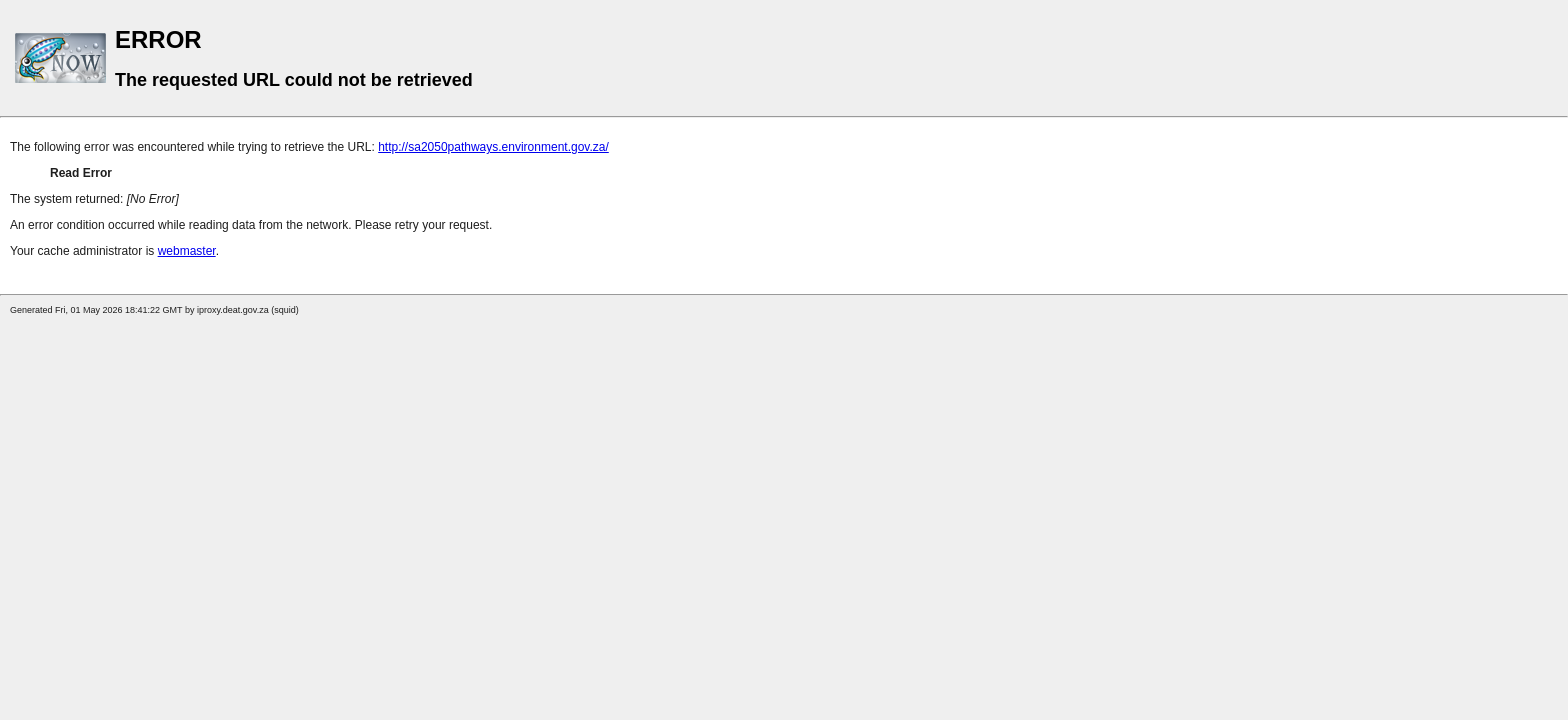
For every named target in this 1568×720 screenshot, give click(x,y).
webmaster (187, 251)
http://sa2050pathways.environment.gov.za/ (493, 147)
